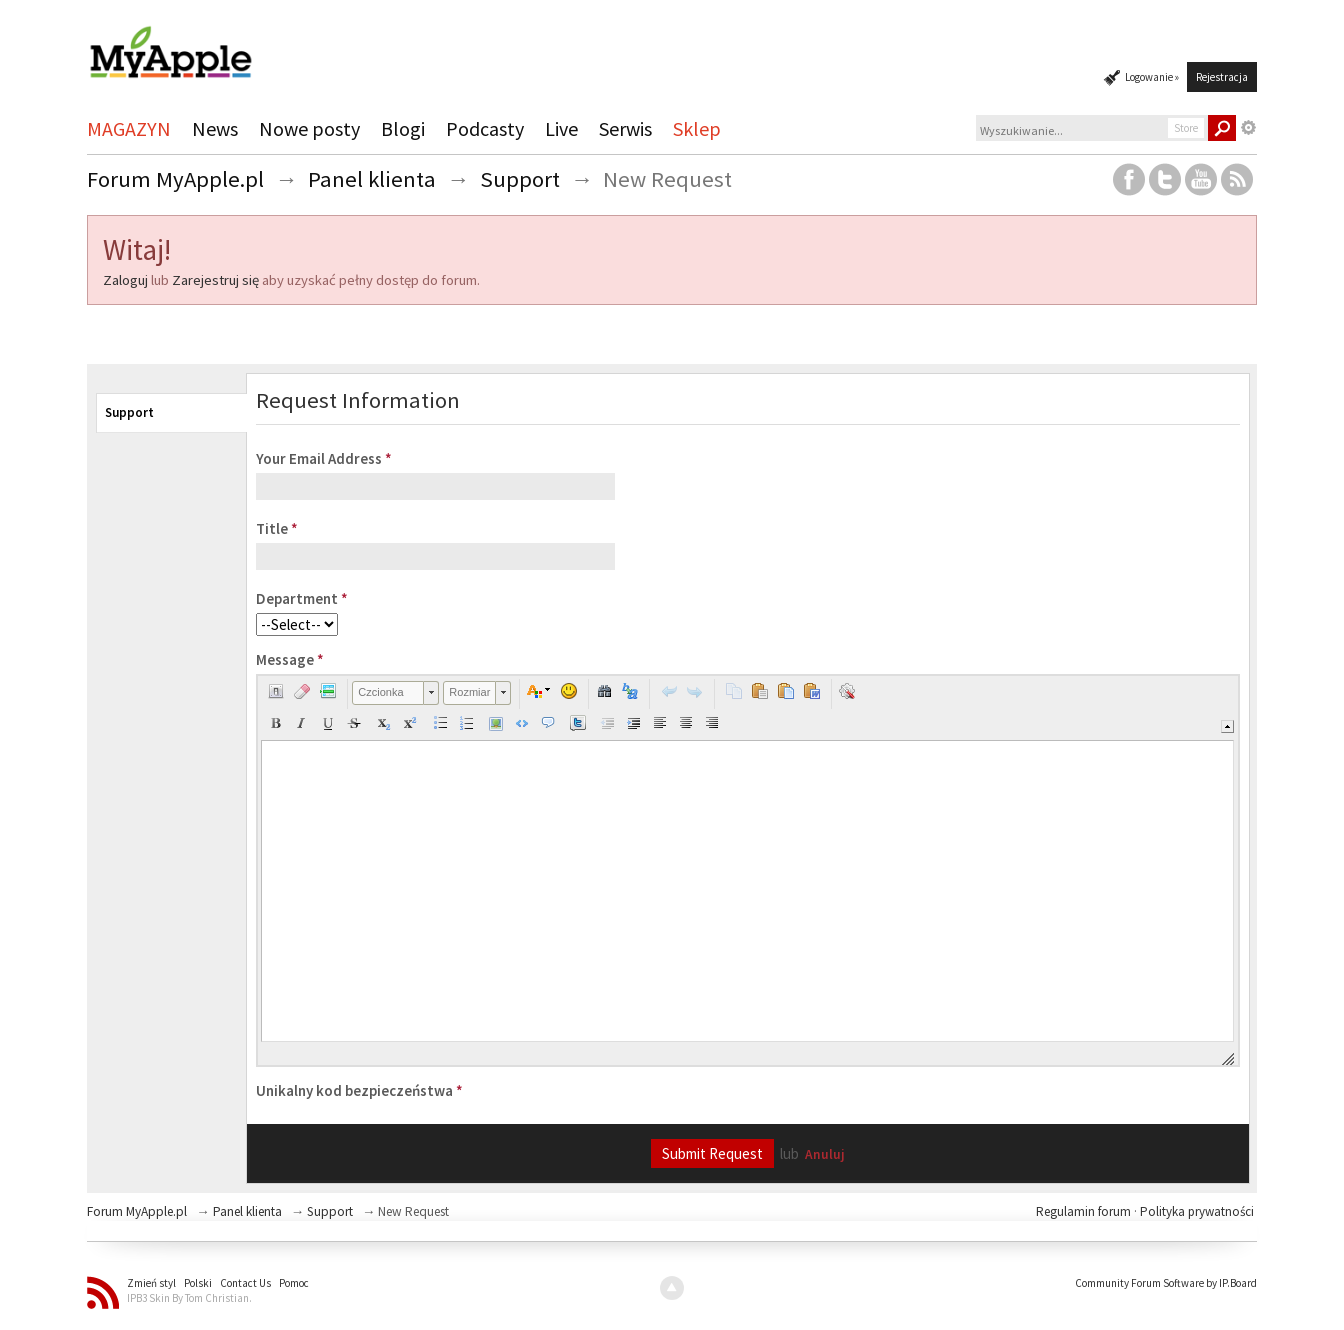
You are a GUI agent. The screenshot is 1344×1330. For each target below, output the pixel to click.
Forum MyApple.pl (137, 1211)
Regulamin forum (1085, 1211)
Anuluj (825, 1154)
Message (290, 659)
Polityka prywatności (1197, 1211)
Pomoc (294, 1283)
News (215, 128)
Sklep (697, 128)
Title (277, 528)
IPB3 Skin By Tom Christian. (189, 1298)
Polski (198, 1283)
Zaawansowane (1249, 128)
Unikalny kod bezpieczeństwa (359, 1090)
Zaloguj (125, 280)
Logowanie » (1152, 77)
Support (129, 412)
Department (302, 598)
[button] (276, 691)
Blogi (403, 128)
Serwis (625, 128)
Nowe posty (309, 128)
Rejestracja (1222, 77)
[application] (747, 870)
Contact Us (245, 1283)
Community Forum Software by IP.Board (1166, 1283)
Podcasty (485, 128)
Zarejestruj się (215, 280)
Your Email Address (324, 458)
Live (561, 128)
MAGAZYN (129, 128)
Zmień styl (151, 1283)
